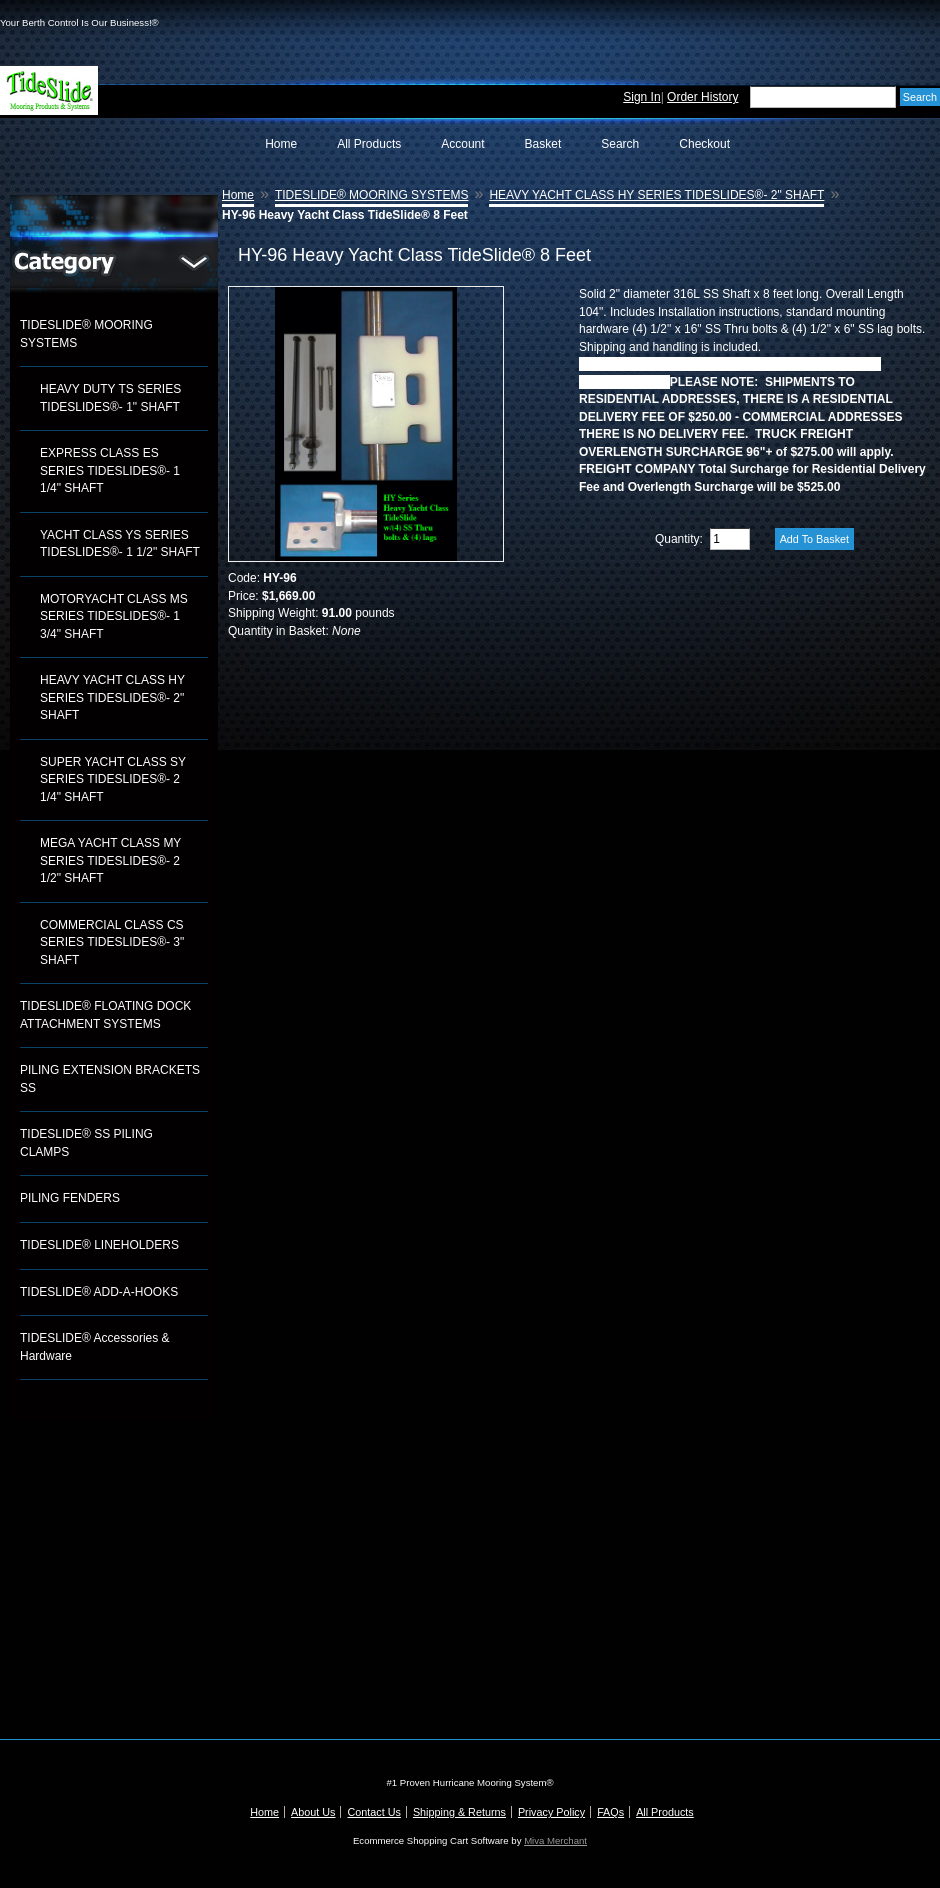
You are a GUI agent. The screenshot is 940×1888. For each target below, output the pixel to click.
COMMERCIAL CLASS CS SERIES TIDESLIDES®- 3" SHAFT (112, 942)
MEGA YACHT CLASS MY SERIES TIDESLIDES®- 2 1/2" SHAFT (110, 860)
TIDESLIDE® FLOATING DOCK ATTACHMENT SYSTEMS (105, 1015)
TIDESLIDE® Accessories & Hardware (95, 1347)
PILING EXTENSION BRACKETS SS (110, 1079)
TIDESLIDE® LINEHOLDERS (99, 1245)
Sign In (641, 97)
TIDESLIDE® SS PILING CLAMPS (86, 1143)
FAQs (610, 1812)
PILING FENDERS (70, 1198)
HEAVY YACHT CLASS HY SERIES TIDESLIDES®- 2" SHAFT (112, 697)
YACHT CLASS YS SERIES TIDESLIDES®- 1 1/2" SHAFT (120, 544)
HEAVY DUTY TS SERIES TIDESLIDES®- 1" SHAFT (110, 398)
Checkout (704, 144)
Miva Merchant (555, 1840)
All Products (369, 144)
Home (281, 144)
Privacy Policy (551, 1812)
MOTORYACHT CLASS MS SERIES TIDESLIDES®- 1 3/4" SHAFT (114, 616)
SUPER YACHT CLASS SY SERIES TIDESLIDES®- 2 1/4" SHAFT (113, 779)
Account (462, 144)
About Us (313, 1812)
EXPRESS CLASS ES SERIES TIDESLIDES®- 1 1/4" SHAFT (110, 470)
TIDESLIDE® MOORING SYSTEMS (86, 334)
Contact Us (373, 1812)
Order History (702, 97)
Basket (543, 144)
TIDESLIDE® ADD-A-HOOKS (99, 1292)
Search (620, 144)
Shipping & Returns (459, 1812)
